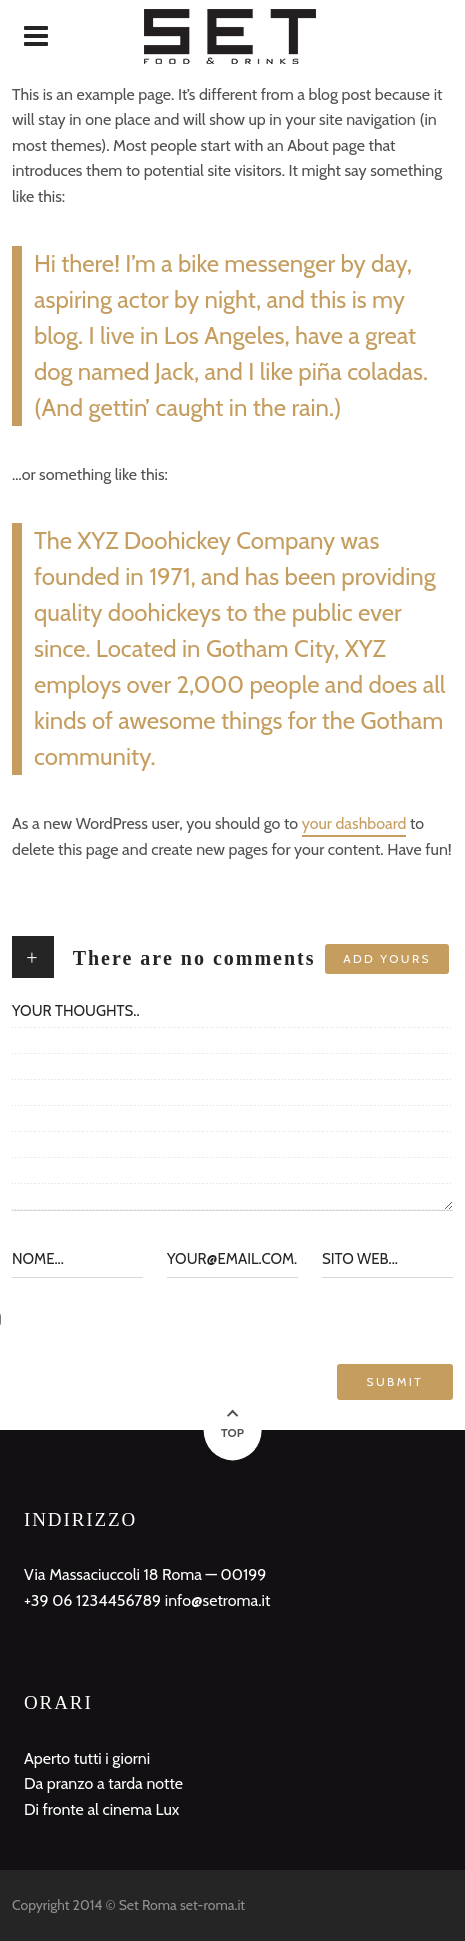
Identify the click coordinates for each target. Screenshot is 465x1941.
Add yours (387, 958)
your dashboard (354, 823)
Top (232, 1432)
